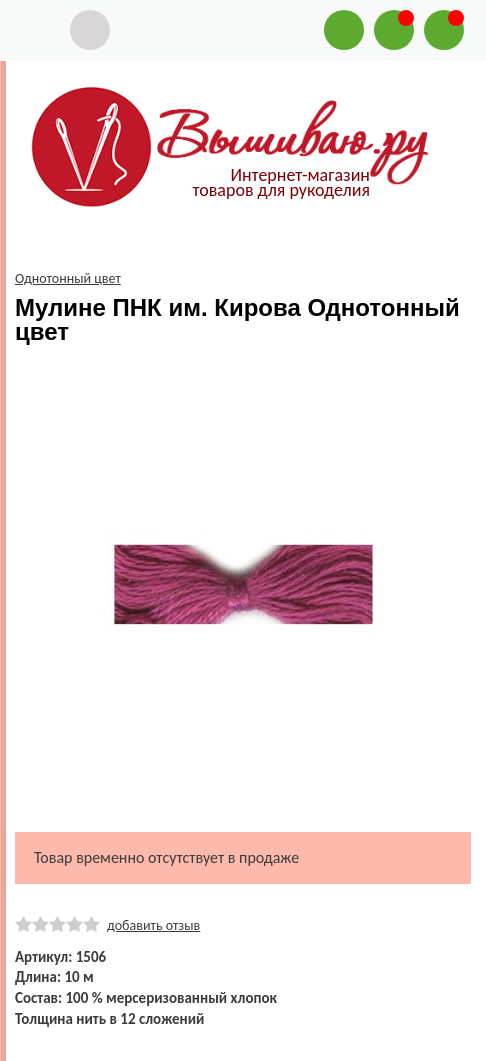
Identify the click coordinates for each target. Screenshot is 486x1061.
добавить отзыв (153, 925)
